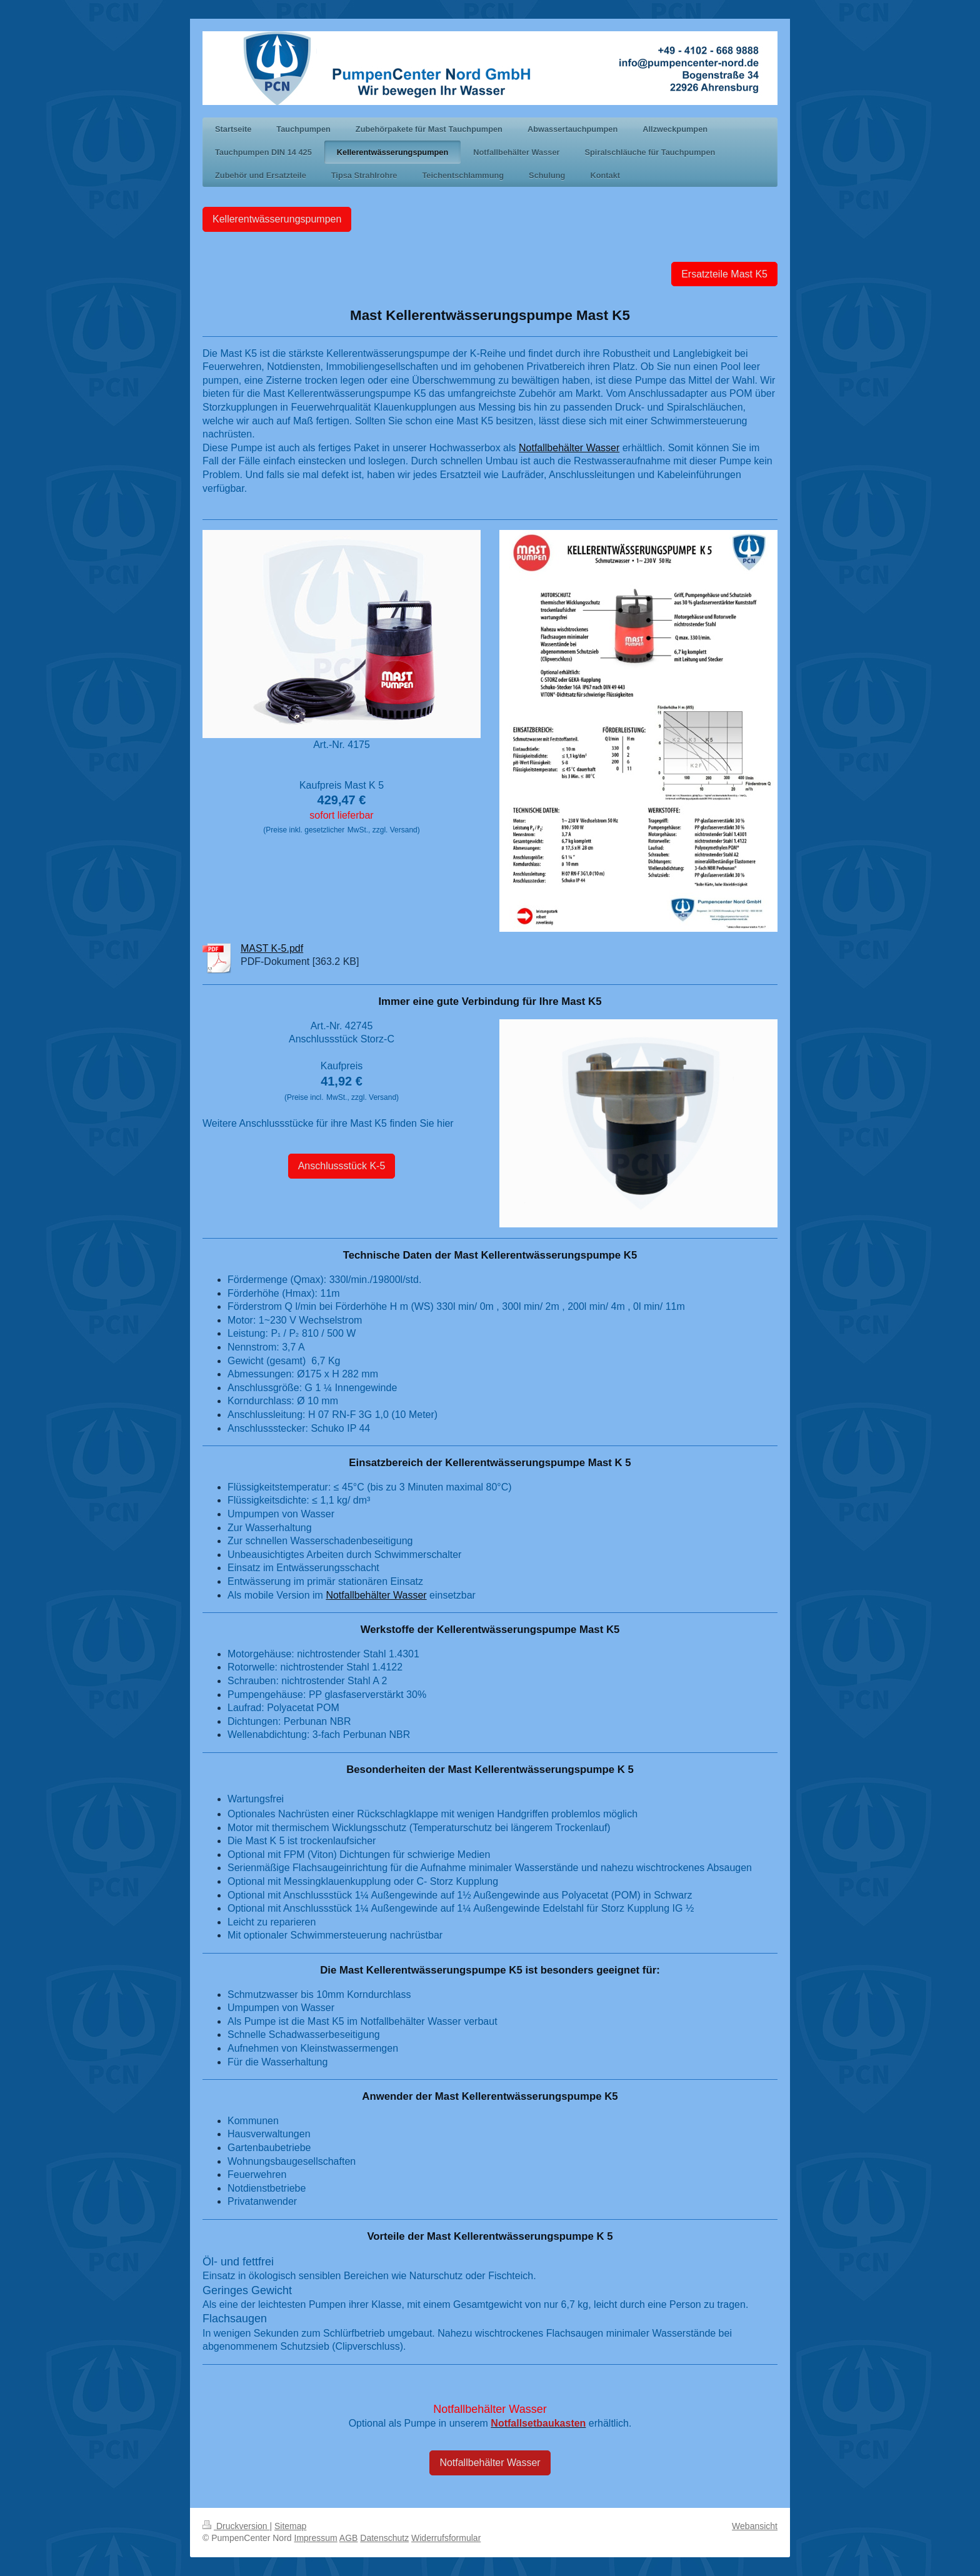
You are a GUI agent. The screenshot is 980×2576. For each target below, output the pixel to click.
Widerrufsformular (446, 2538)
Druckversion (235, 2526)
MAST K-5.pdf (272, 948)
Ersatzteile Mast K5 (724, 274)
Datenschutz (384, 2538)
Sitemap (290, 2526)
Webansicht (755, 2526)
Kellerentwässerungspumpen (276, 219)
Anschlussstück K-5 (342, 1166)
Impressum (316, 2538)
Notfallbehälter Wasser (569, 447)
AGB (348, 2538)
